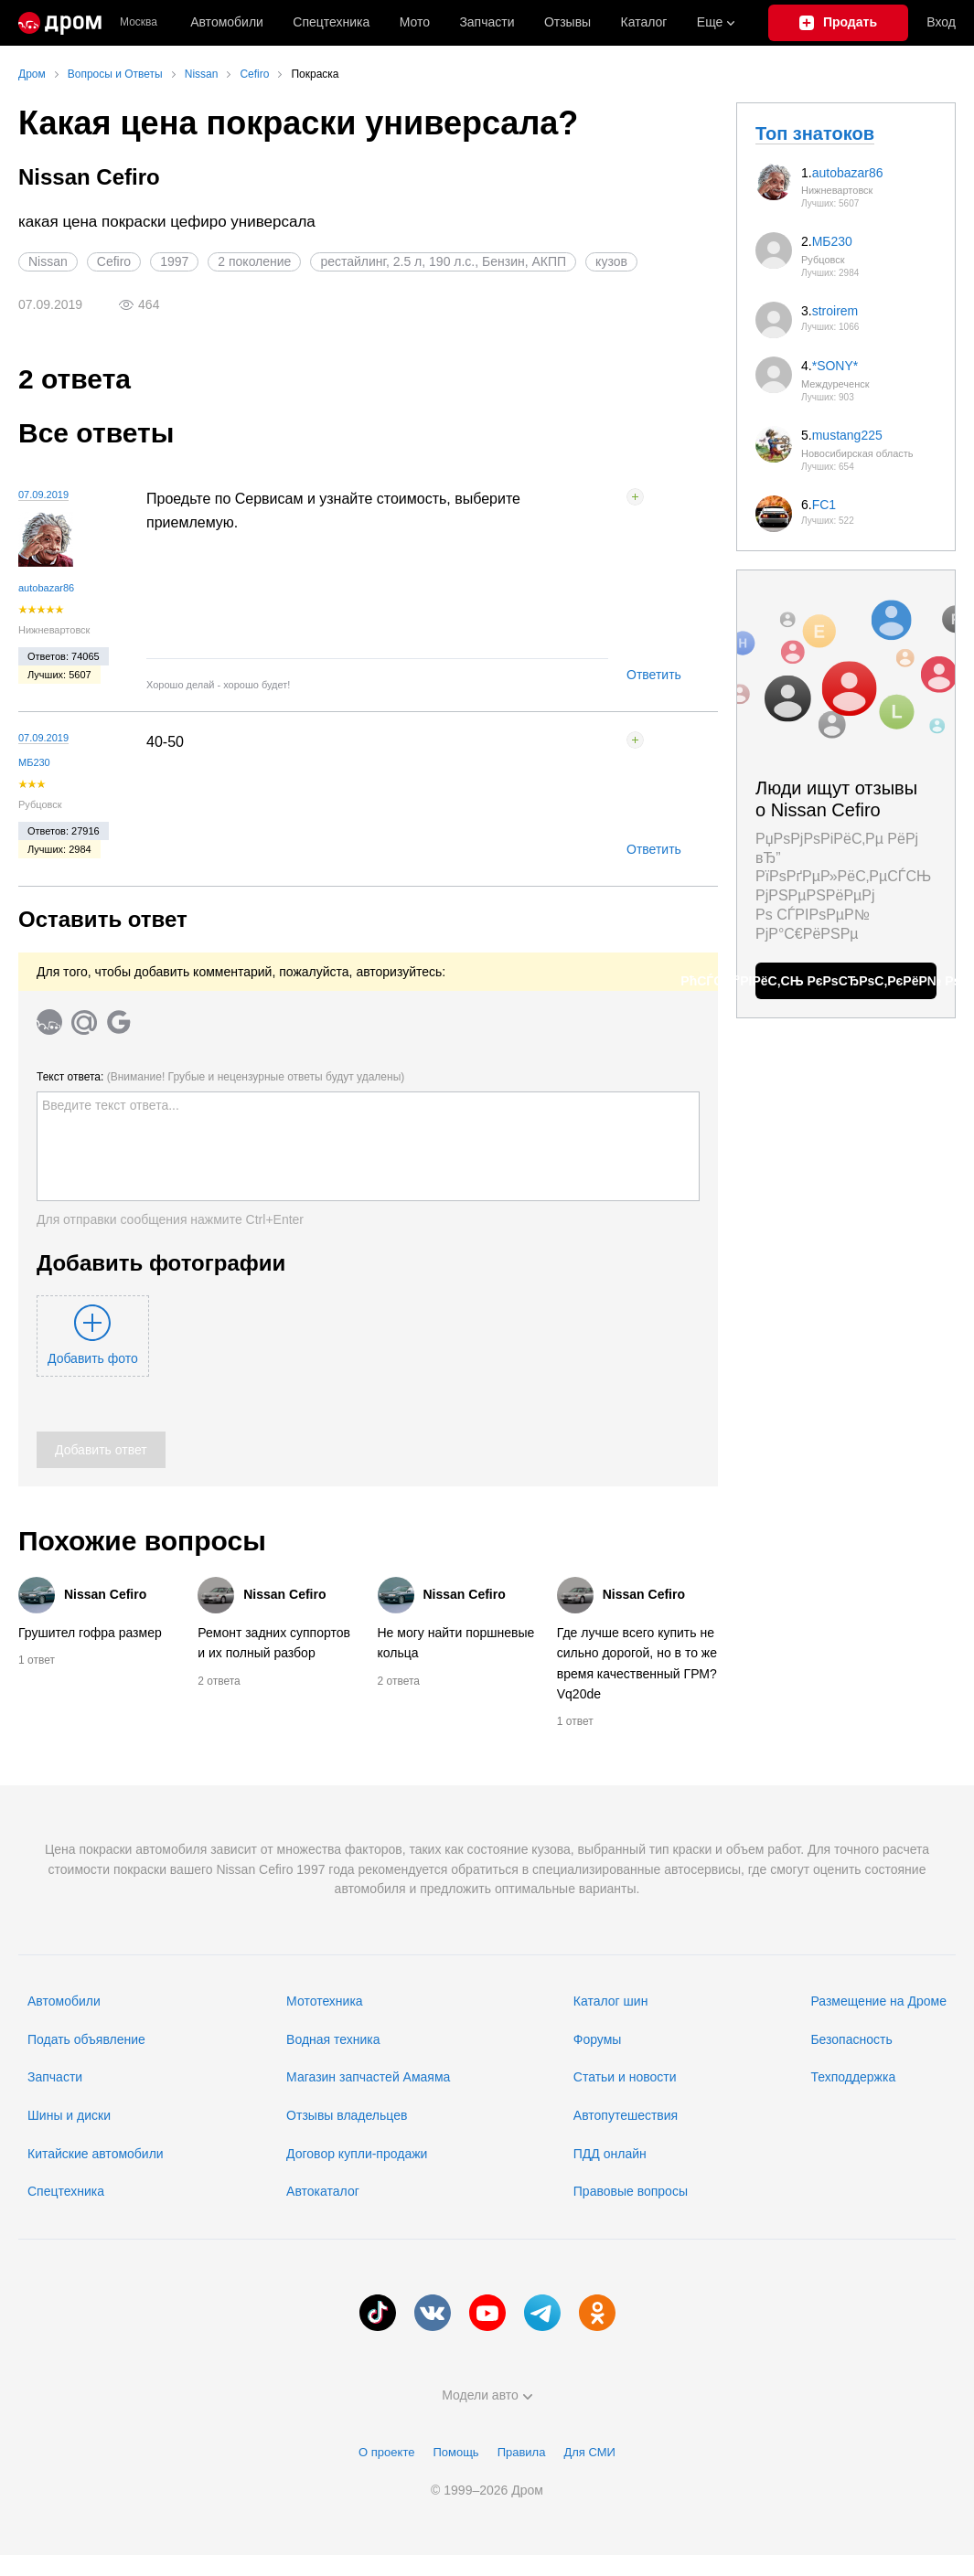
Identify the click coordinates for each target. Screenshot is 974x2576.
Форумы (597, 2039)
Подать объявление (86, 2039)
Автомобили (226, 22)
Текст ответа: (220, 1076)
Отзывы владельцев (346, 2115)
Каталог (644, 22)
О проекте (386, 2452)
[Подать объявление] (838, 23)
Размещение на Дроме (878, 2001)
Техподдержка (852, 2077)
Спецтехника (65, 2191)
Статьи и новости (625, 2077)
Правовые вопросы (630, 2191)
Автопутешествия (625, 2115)
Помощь (455, 2452)
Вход (941, 22)
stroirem (835, 310)
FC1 (824, 504)
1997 (174, 261)
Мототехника (324, 2001)
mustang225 (847, 435)
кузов (611, 261)
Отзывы (567, 22)
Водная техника (333, 2039)
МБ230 (34, 762)
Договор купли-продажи (356, 2153)
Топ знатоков (814, 133)
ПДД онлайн (610, 2153)
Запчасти (486, 22)
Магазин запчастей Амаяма (368, 2077)
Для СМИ (589, 2452)
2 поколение (254, 261)
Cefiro (114, 261)
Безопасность (851, 2039)
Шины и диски (69, 2115)
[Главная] (60, 23)
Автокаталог (322, 2191)
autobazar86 (46, 587)
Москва (138, 22)
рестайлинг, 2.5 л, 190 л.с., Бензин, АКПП (443, 261)
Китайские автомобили (95, 2153)
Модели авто (487, 2395)
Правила (522, 2452)
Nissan (48, 261)
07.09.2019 (43, 494)
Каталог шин (610, 2001)
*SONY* (835, 365)
